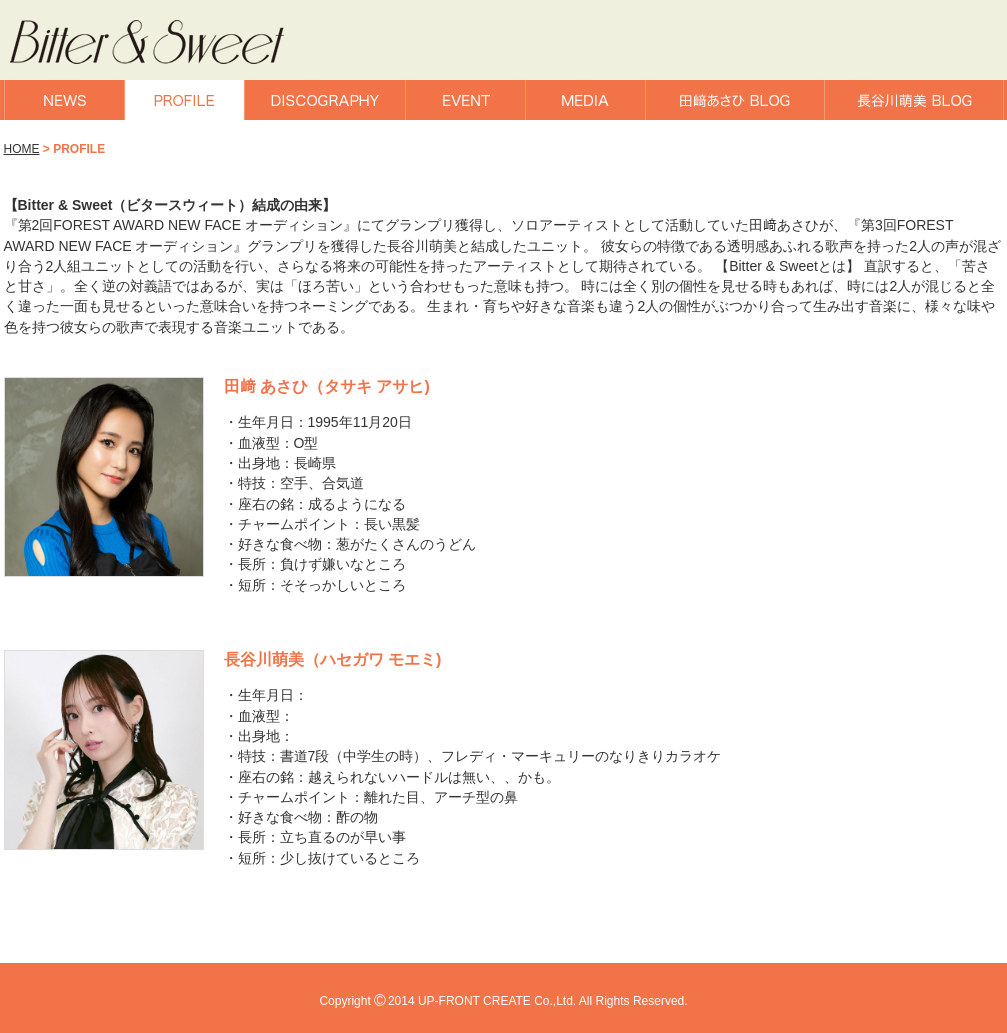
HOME (22, 149)
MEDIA (585, 100)
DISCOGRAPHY (325, 100)
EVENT (465, 100)
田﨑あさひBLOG (735, 100)
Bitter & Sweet (172, 43)
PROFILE (184, 100)
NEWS (64, 100)
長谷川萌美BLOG (914, 100)
